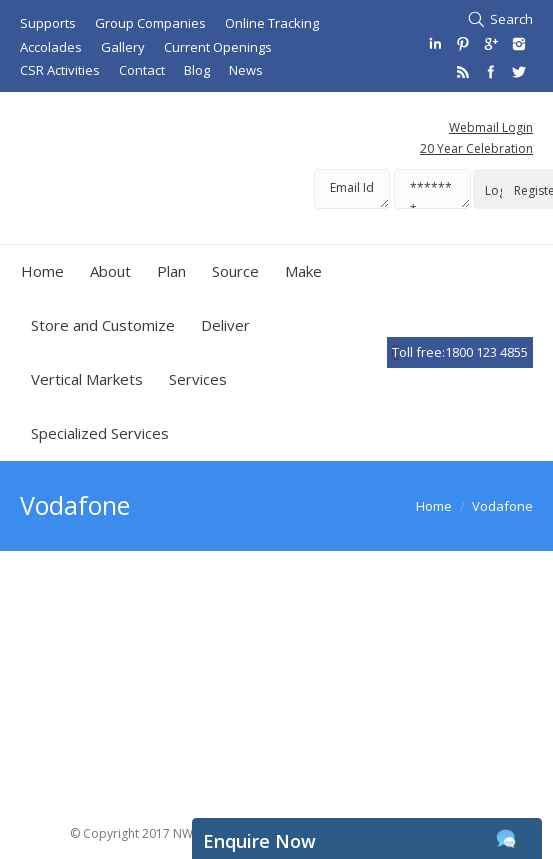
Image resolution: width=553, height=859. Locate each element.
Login (500, 190)
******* (432, 189)
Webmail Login (491, 127)
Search (511, 19)
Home (434, 506)
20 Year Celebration (476, 148)
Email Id (352, 189)
